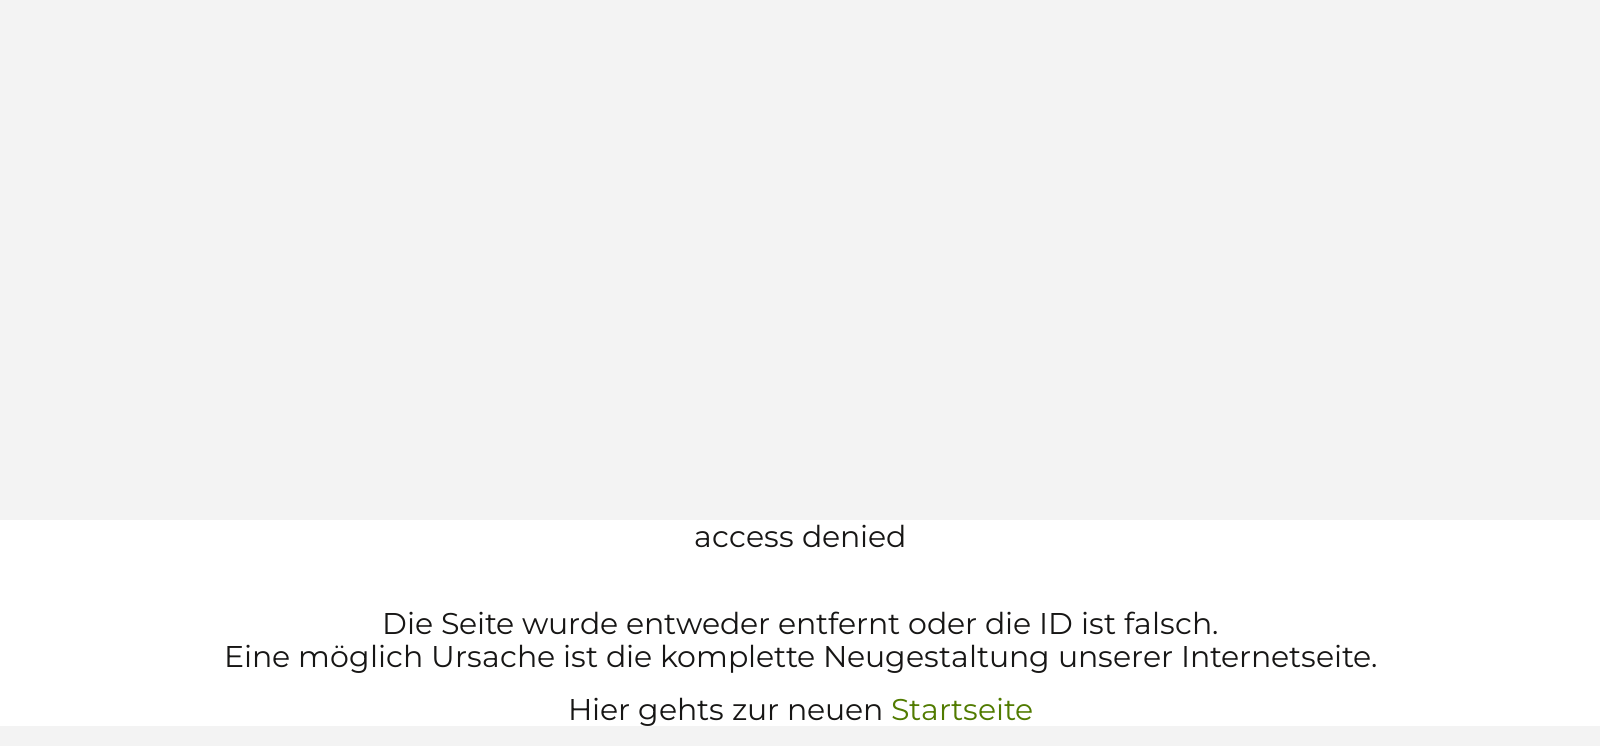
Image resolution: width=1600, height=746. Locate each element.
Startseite (962, 709)
